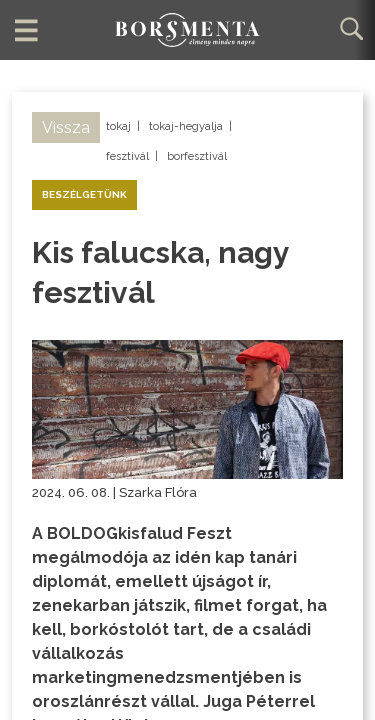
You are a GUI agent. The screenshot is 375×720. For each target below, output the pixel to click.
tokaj (118, 126)
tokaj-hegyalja (186, 126)
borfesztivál (197, 156)
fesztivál (127, 156)
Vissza (66, 127)
